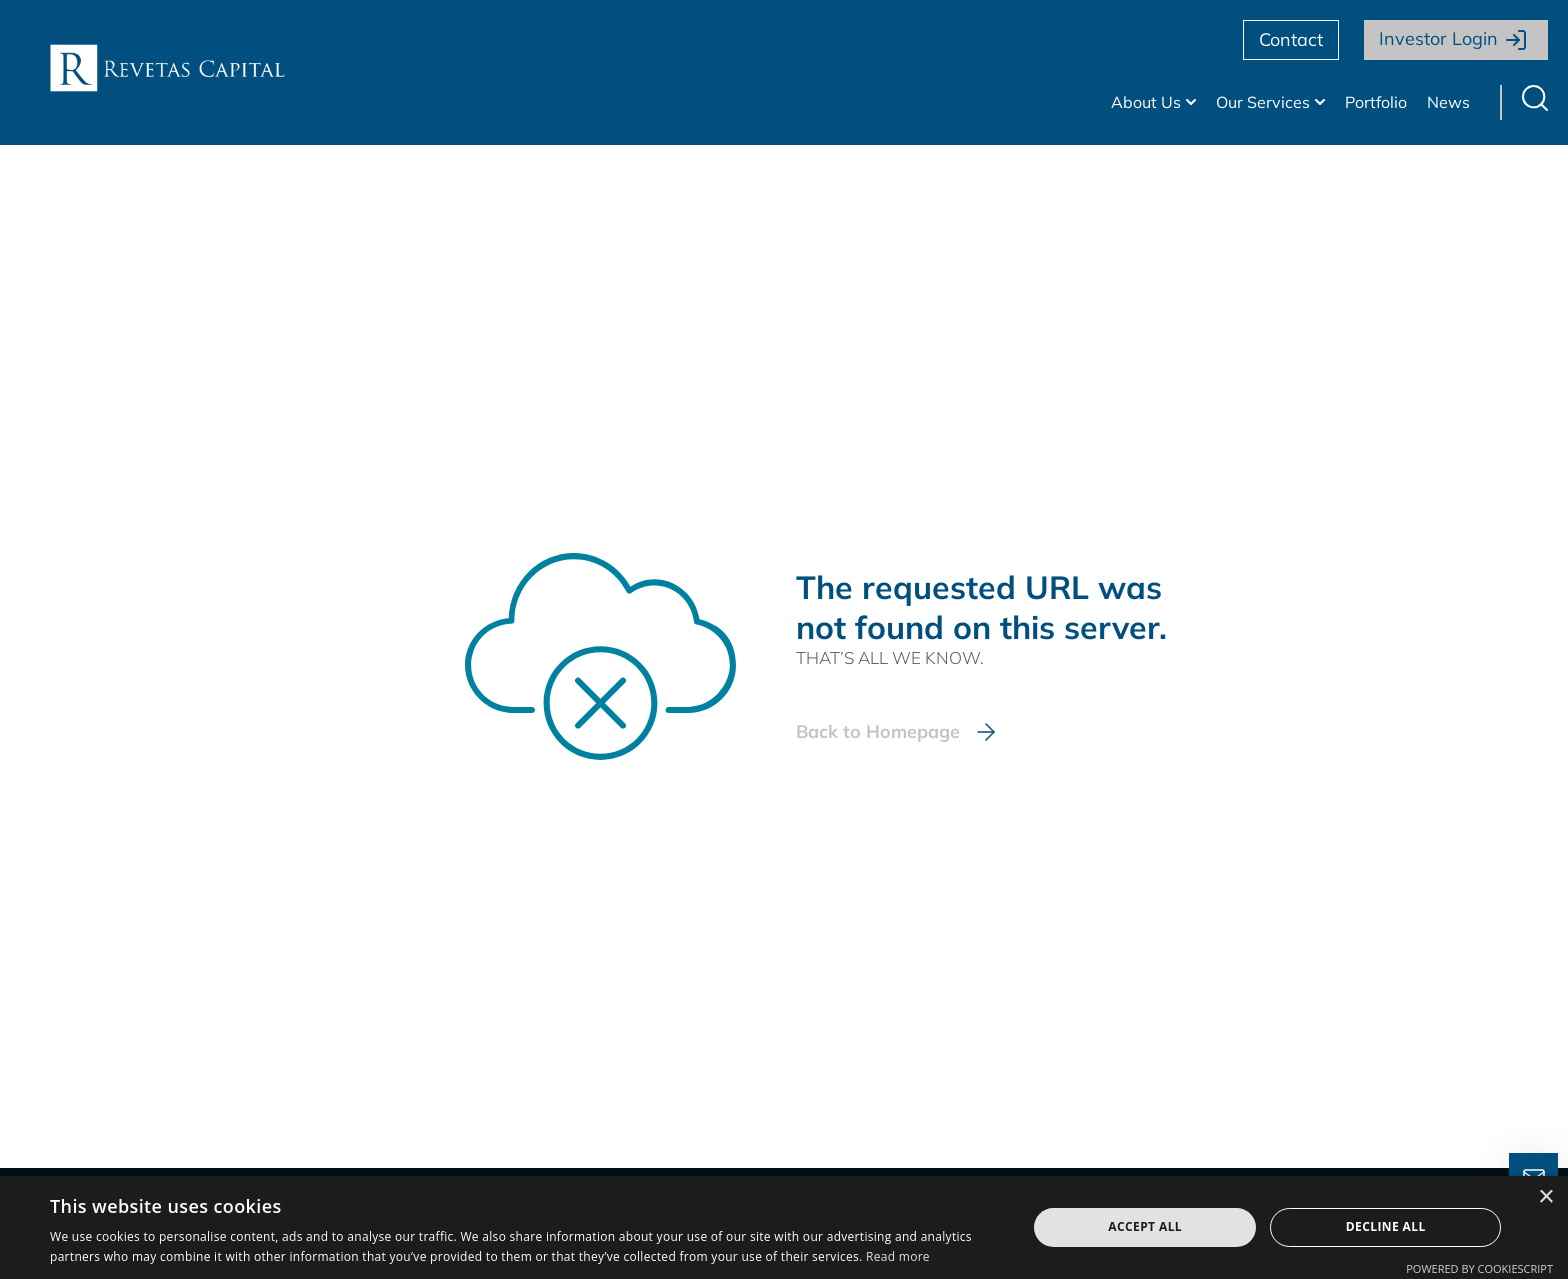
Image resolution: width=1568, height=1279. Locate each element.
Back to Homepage (878, 731)
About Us (1146, 102)
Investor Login (1438, 38)
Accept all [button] (1145, 1226)
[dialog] (784, 1227)
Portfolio (1376, 102)
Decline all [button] (1386, 1226)
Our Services (1263, 102)
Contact (1291, 39)
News (1448, 102)
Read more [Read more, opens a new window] (898, 1256)
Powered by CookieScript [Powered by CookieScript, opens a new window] (1479, 1268)
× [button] (1545, 1197)
